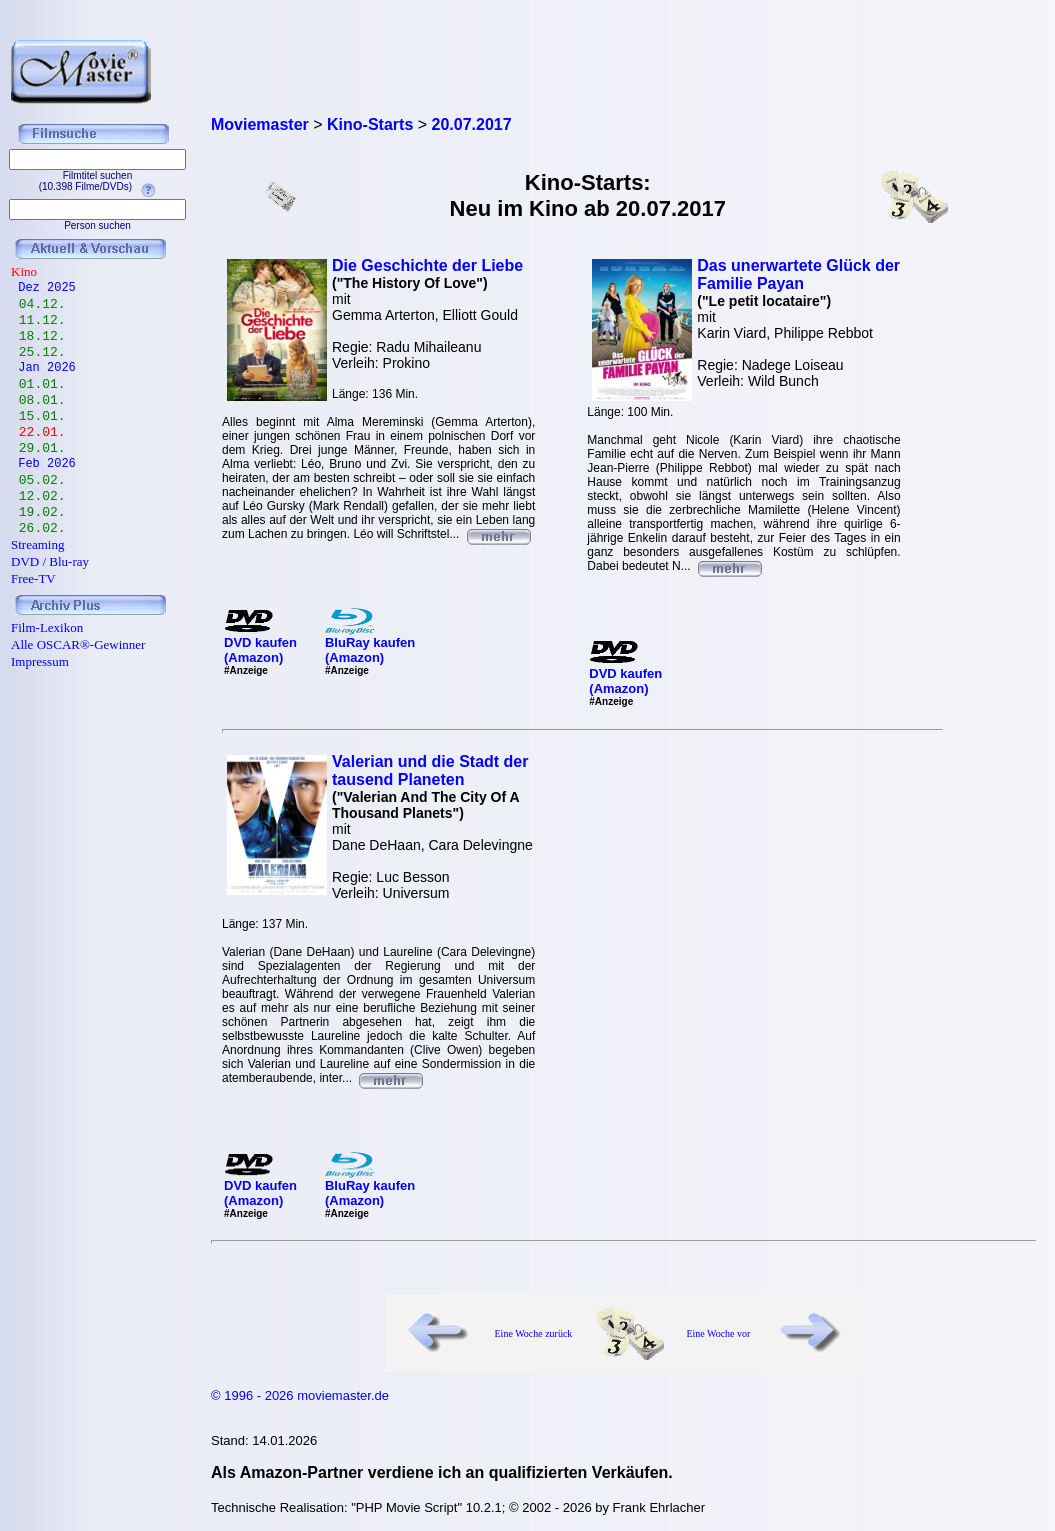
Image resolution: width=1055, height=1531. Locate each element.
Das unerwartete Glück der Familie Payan (798, 274)
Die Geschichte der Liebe (427, 265)
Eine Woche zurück (534, 1333)
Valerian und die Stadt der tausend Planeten (430, 770)
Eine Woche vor (718, 1333)
